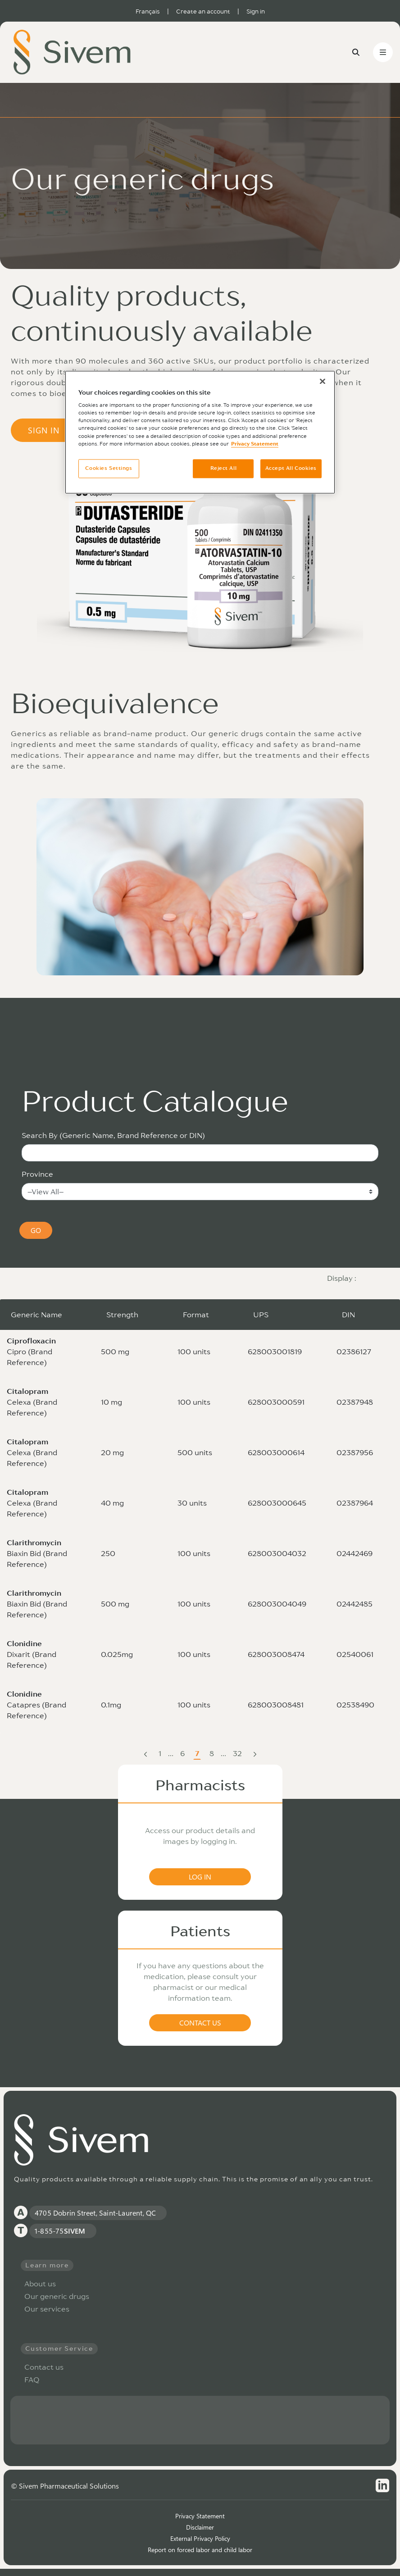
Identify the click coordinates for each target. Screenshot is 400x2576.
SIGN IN (56, 430)
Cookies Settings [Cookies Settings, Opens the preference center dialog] (108, 468)
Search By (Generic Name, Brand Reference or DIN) (113, 1135)
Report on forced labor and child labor (200, 2549)
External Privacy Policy (200, 2538)
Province (37, 1174)
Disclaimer (200, 2527)
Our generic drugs (56, 2296)
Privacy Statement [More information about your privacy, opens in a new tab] (254, 444)
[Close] (322, 381)
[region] (200, 432)
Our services (46, 2308)
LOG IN (200, 1876)
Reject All (223, 468)
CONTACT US (200, 2022)
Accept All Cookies (291, 468)
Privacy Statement (200, 2516)
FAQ (32, 2379)
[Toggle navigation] (383, 52)
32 (238, 1754)
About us (40, 2283)
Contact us (44, 2366)
